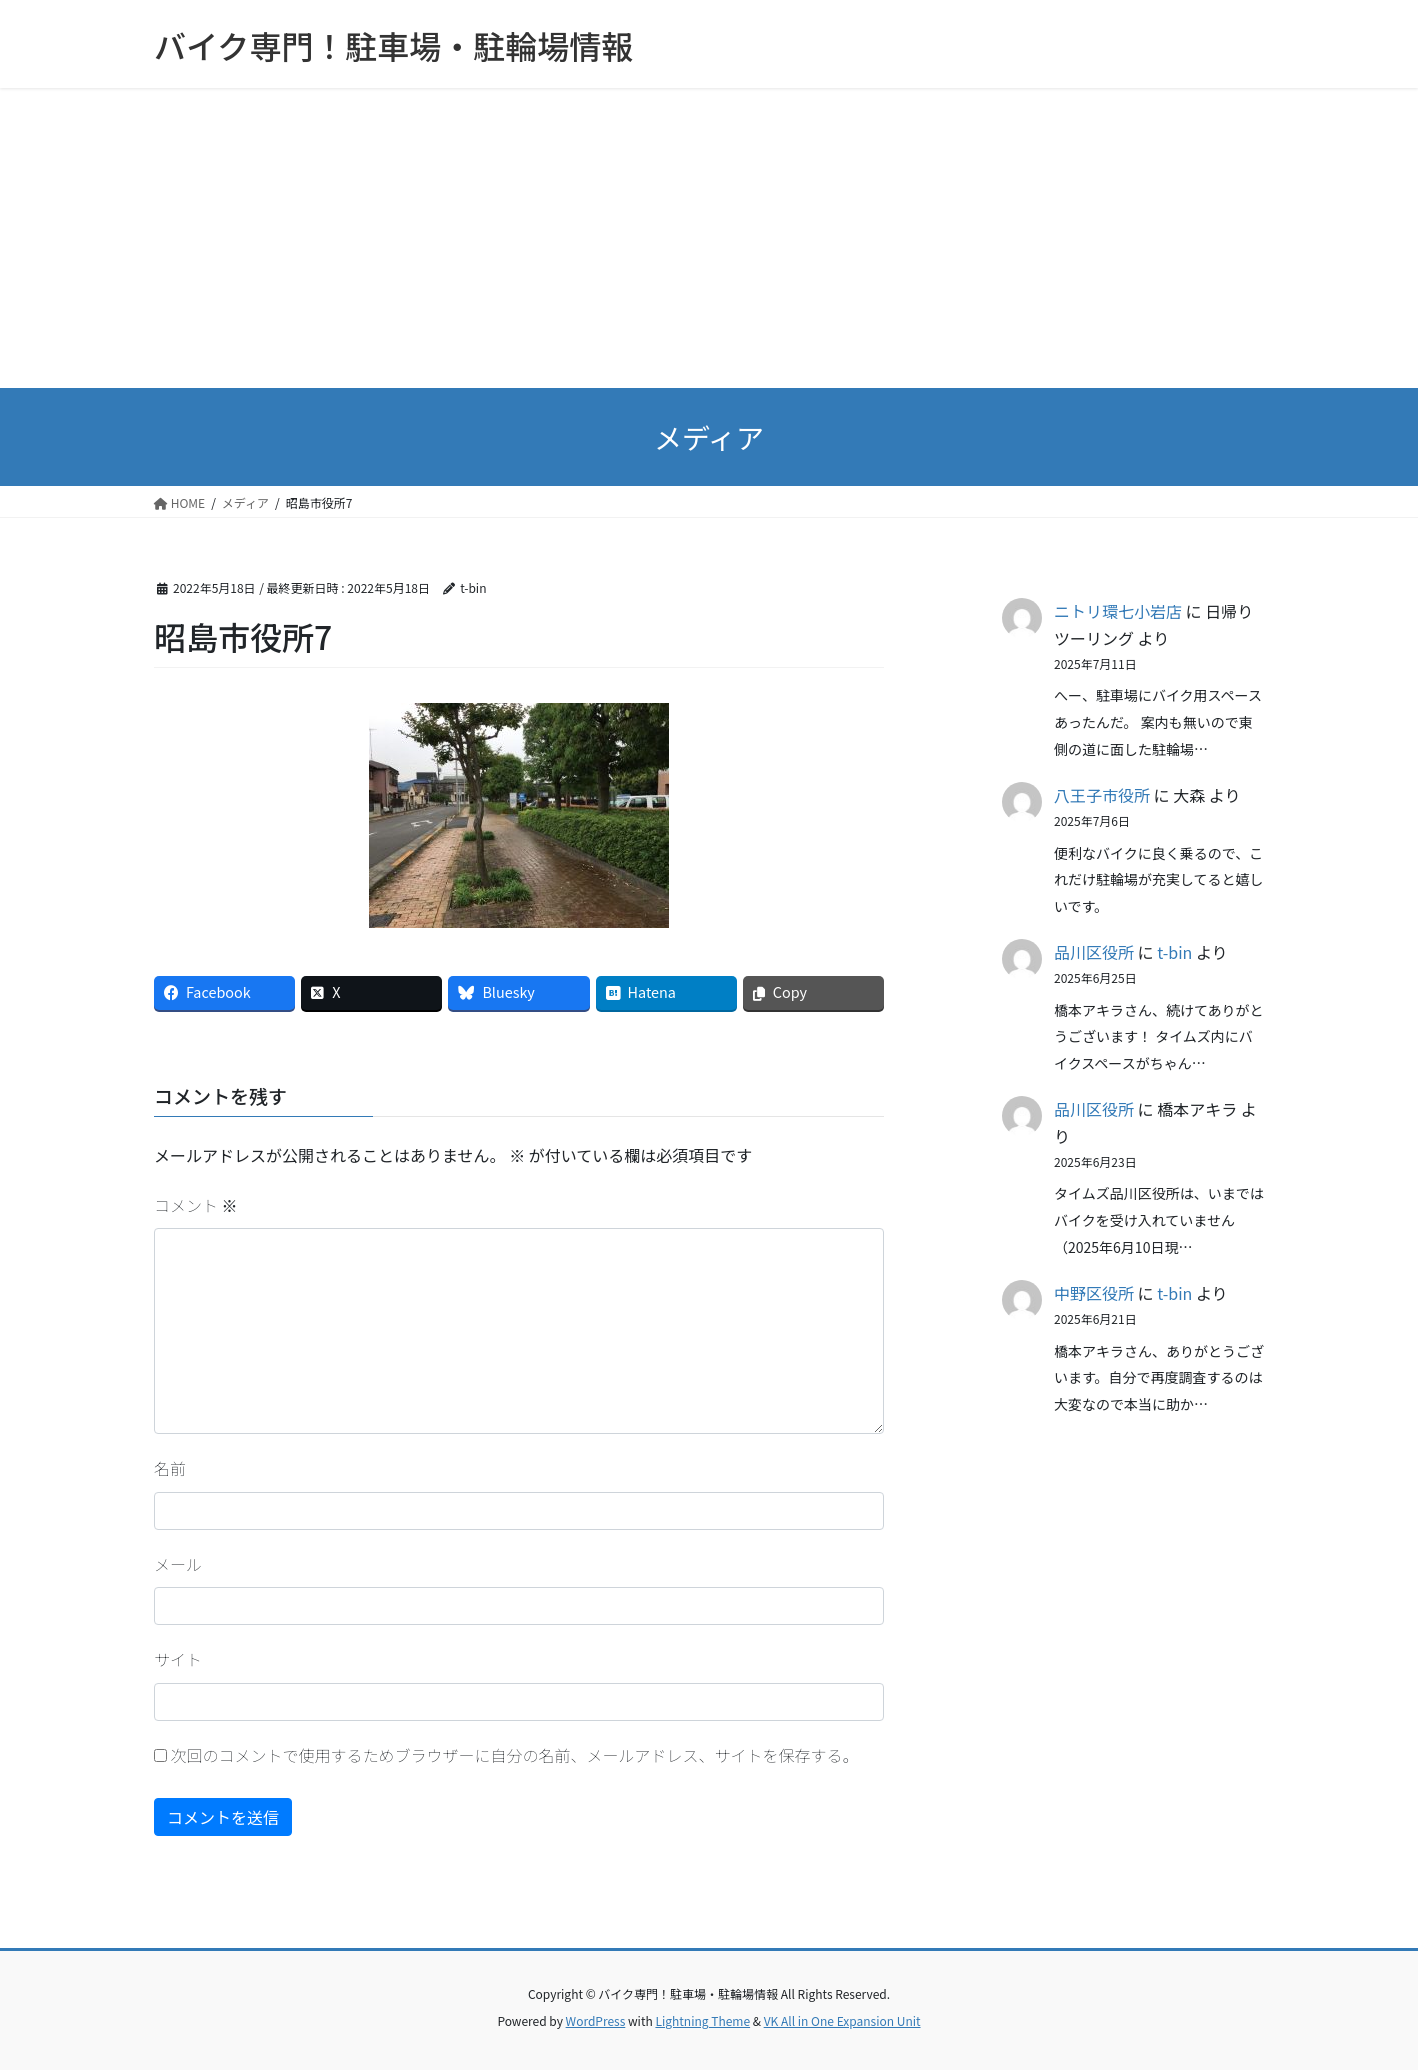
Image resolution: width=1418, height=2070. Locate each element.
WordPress (596, 2020)
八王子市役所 (1102, 795)
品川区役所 (1094, 952)
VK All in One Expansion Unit (842, 2020)
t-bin (1174, 952)
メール (178, 1564)
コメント (196, 1205)
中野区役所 (1094, 1293)
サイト (178, 1659)
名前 (170, 1468)
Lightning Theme (702, 2020)
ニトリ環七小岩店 (1118, 611)
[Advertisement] (709, 238)
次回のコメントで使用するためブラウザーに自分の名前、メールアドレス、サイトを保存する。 (515, 1755)
